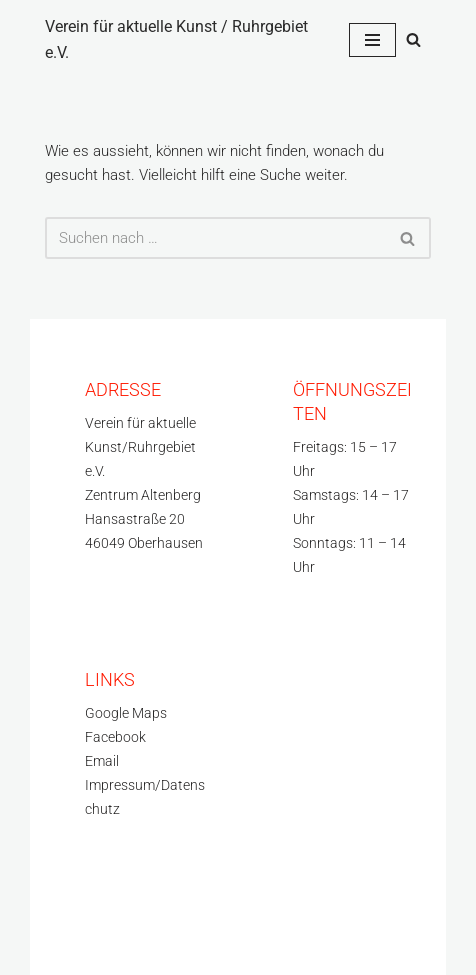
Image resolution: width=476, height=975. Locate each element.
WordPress (81, 940)
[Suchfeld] (413, 39)
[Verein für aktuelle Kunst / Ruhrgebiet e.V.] (182, 39)
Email (102, 761)
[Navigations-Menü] (372, 40)
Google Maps (126, 713)
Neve (62, 916)
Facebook (115, 737)
